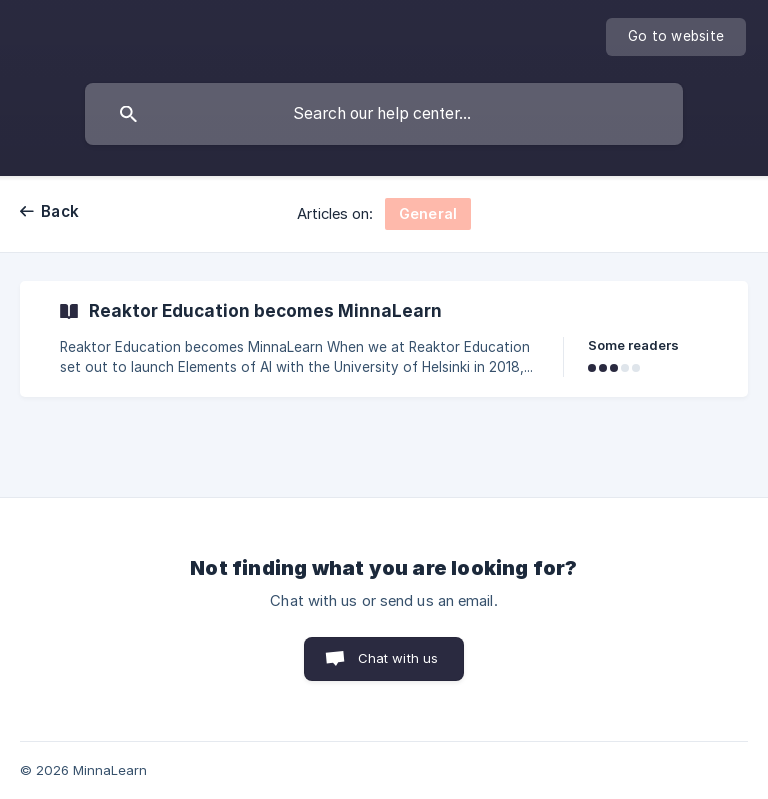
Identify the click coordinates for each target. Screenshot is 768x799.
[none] (676, 37)
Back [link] (60, 211)
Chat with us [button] (398, 658)
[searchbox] (384, 114)
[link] (384, 339)
